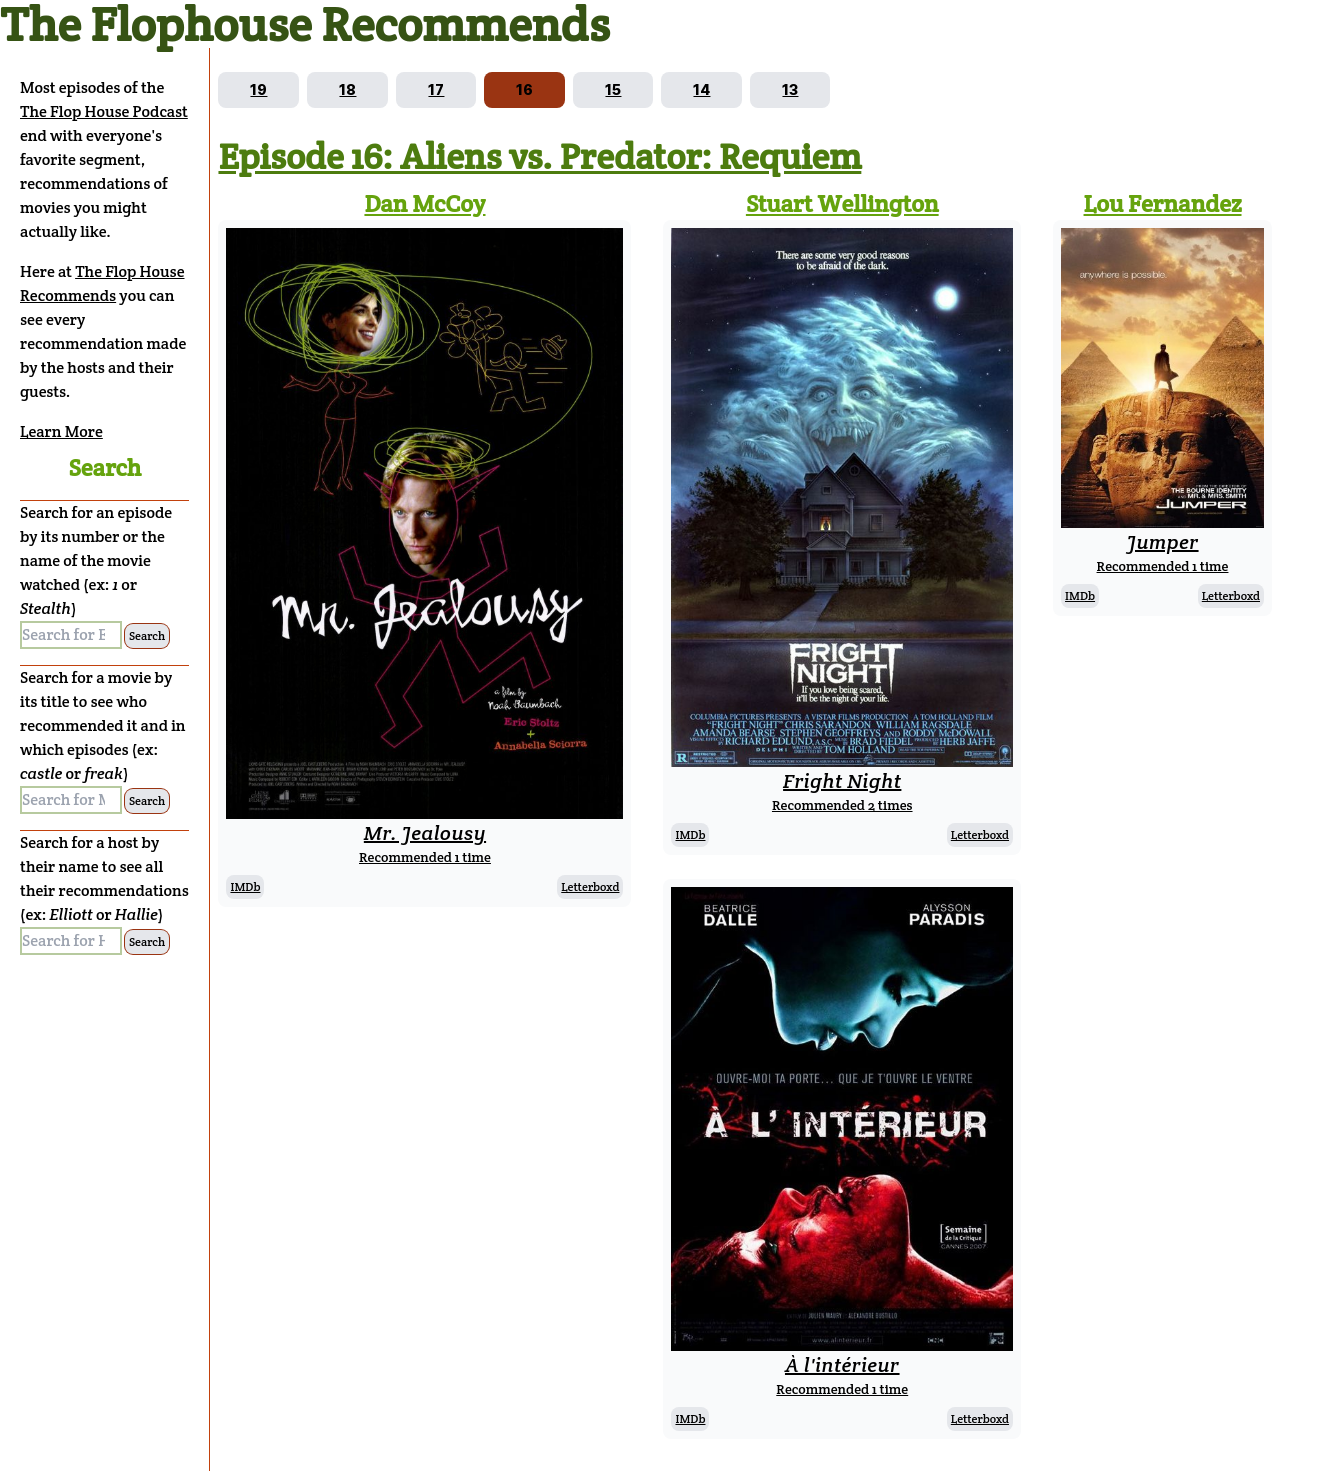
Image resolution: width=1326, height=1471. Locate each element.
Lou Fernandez (1163, 203)
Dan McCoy (424, 203)
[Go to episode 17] (436, 90)
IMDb (245, 886)
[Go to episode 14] (701, 90)
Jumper (1162, 542)
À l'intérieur (842, 1365)
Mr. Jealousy (425, 833)
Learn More (61, 431)
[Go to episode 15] (613, 90)
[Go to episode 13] (790, 90)
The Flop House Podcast (104, 111)
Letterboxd (590, 886)
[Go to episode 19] (258, 90)
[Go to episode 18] (347, 90)
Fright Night (842, 781)
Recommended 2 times (842, 805)
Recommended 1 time (425, 857)
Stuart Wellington (842, 203)
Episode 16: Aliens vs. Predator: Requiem (539, 156)
